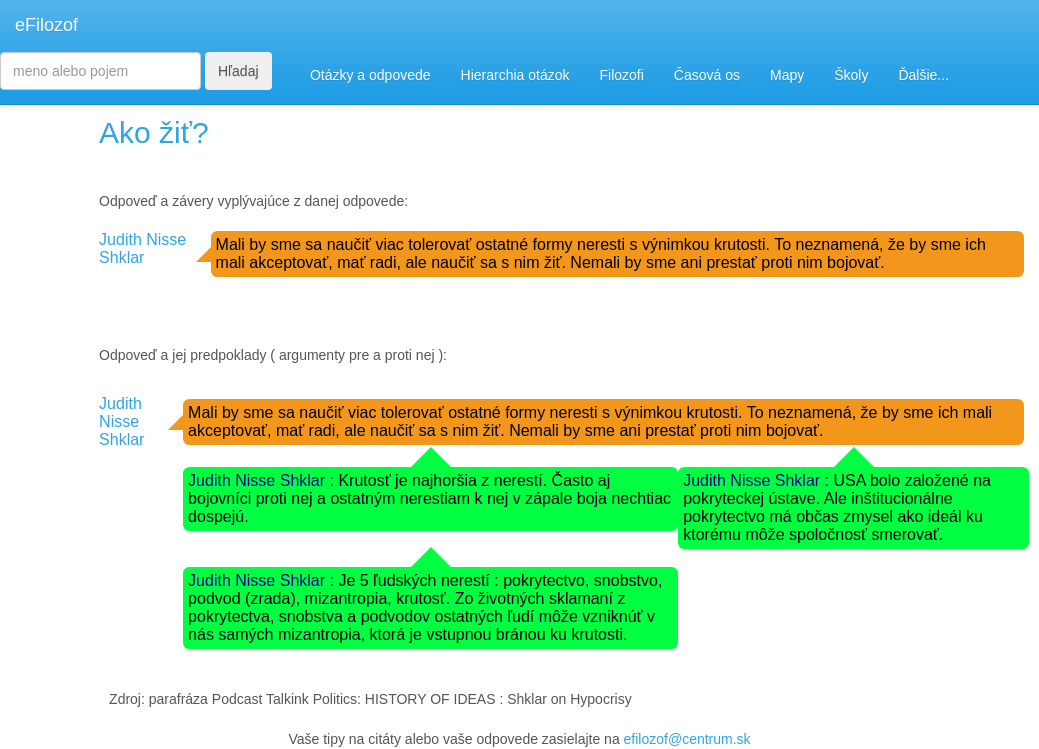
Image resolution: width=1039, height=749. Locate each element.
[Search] (100, 71)
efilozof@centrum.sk (687, 739)
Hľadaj (238, 71)
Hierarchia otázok (515, 75)
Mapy (787, 75)
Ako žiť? (154, 132)
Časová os (707, 75)
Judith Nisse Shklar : (263, 480)
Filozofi (621, 75)
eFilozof (46, 25)
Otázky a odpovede (370, 75)
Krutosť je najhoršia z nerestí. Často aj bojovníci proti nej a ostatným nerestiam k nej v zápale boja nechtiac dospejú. (429, 498)
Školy (851, 75)
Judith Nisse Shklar (142, 248)
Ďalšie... (923, 75)
